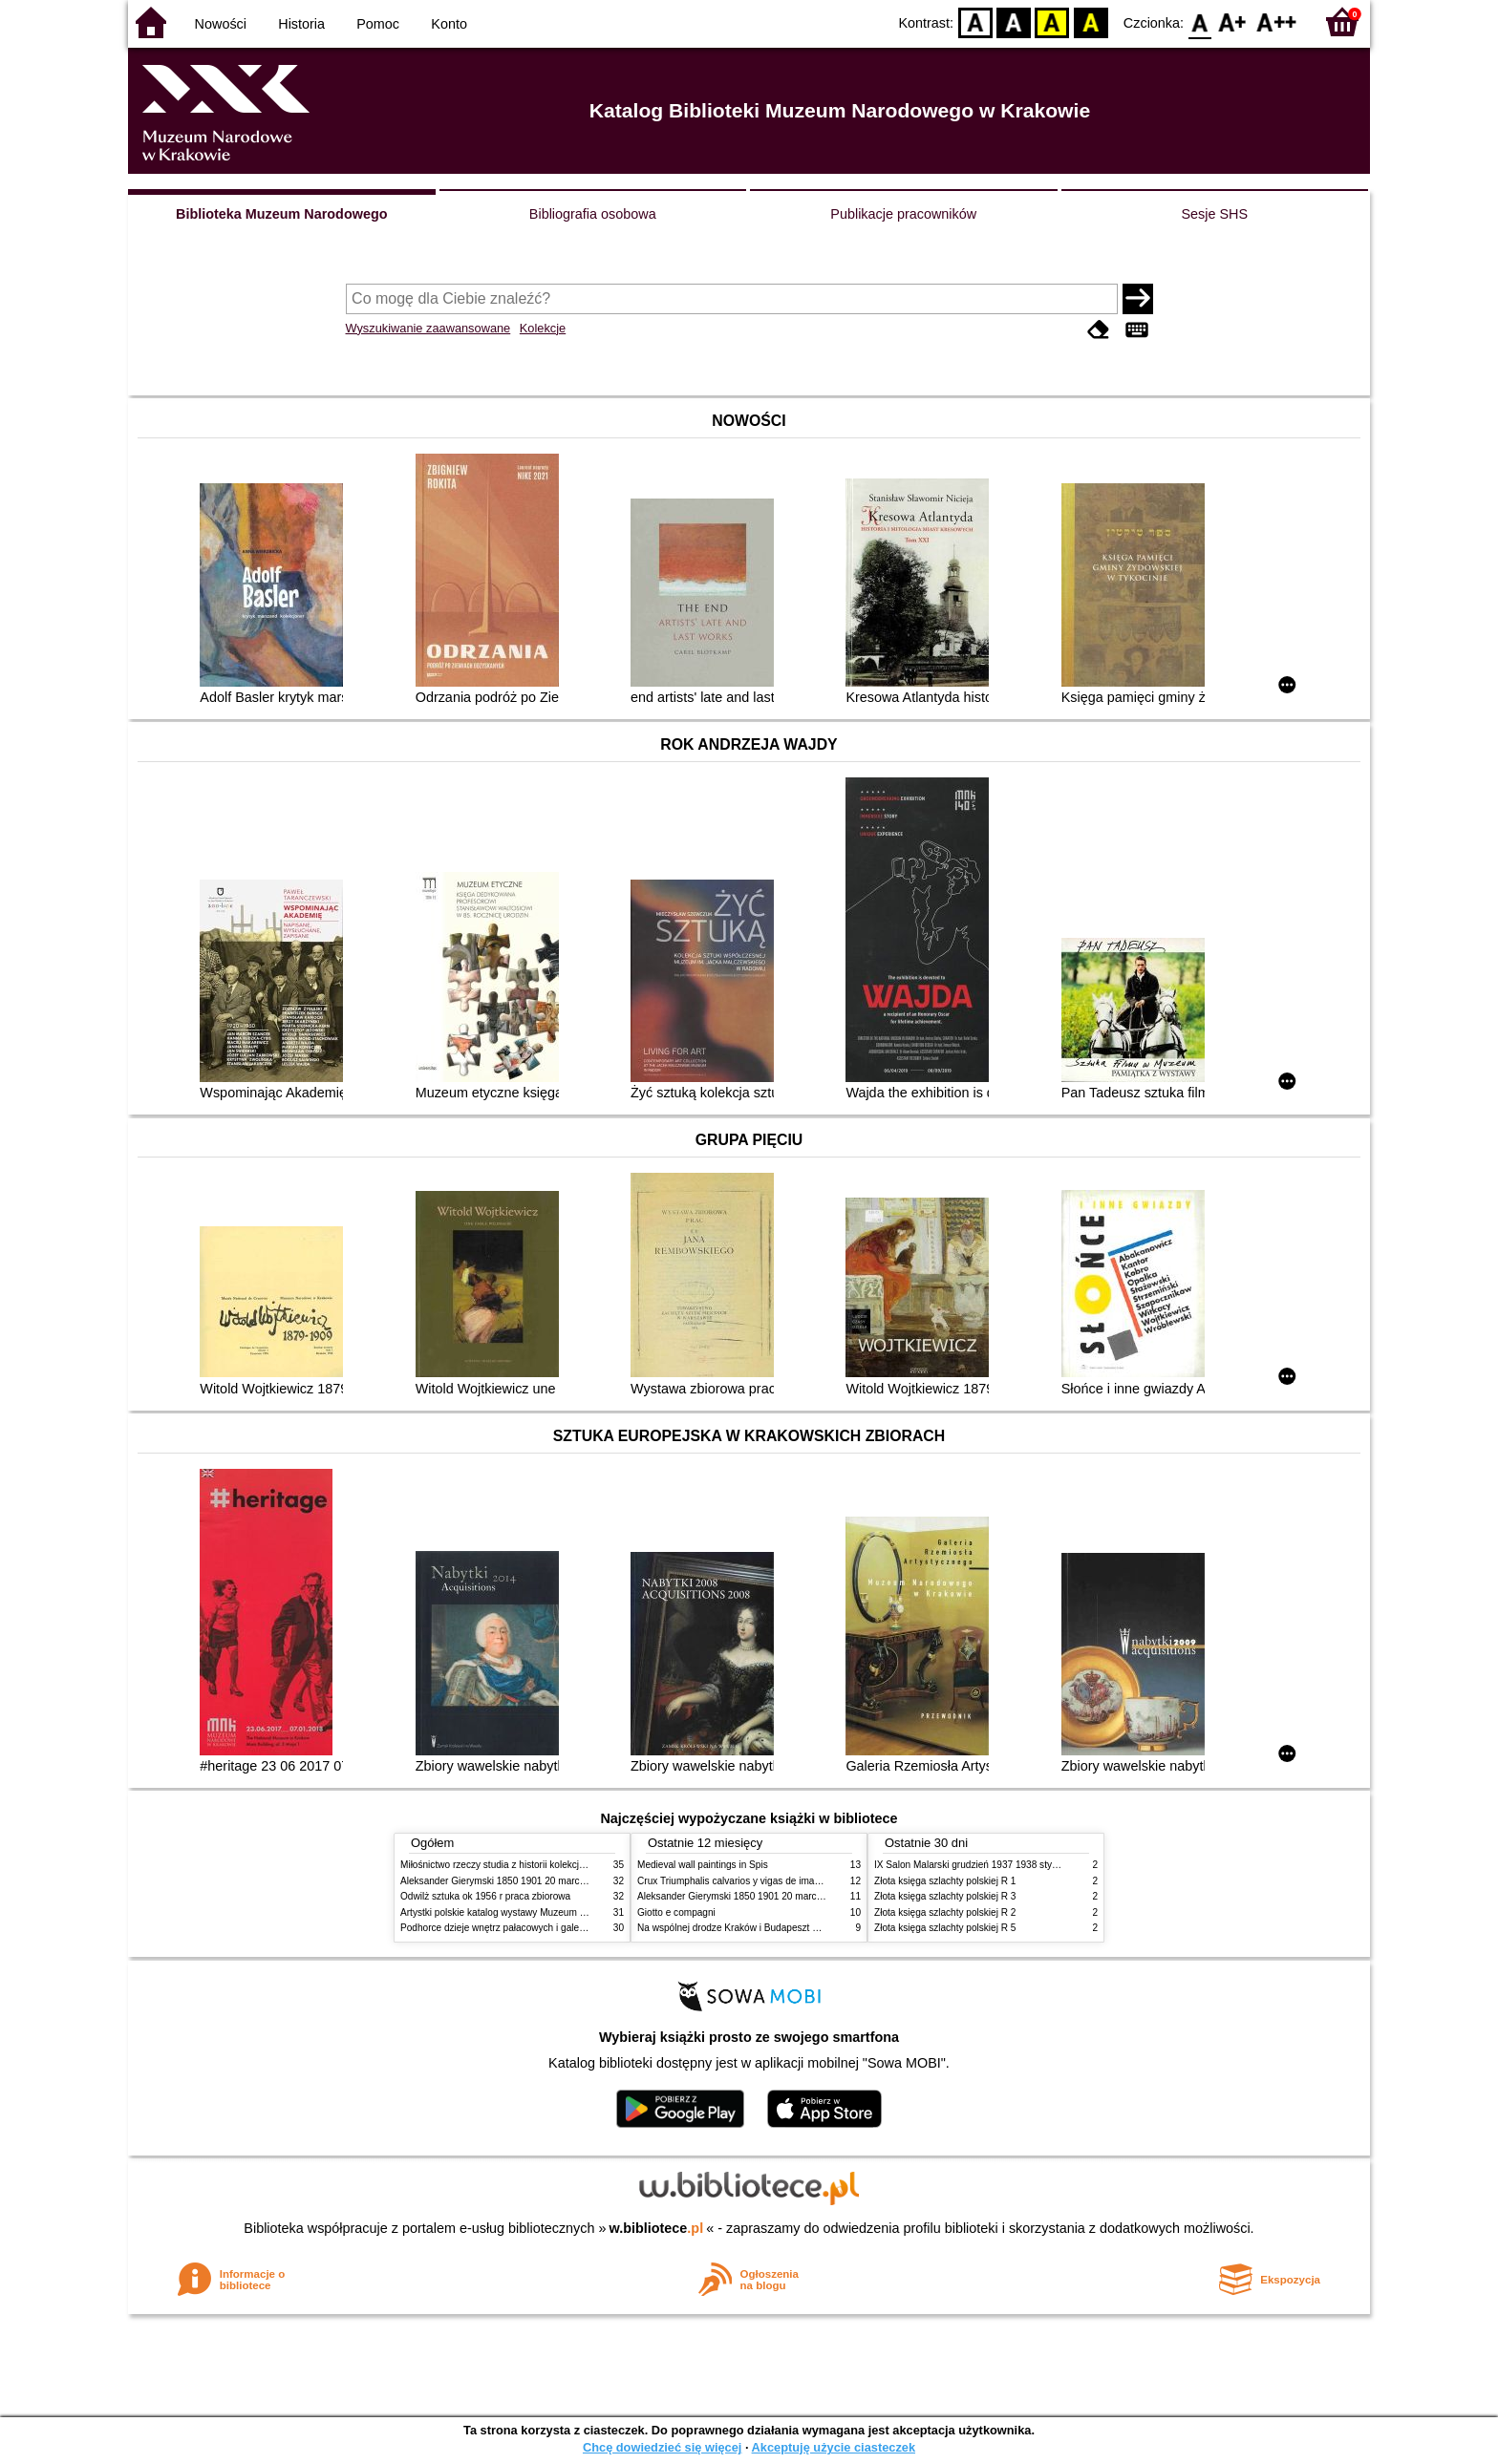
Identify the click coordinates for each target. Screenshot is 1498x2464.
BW (1013, 21)
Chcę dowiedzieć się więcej (662, 2447)
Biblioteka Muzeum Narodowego (281, 214)
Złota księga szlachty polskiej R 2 (945, 1912)
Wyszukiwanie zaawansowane (428, 328)
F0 (1199, 21)
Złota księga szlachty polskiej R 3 (945, 1896)
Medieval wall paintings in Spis (702, 1864)
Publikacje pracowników (903, 214)
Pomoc (377, 24)
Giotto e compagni (676, 1912)
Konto (449, 24)
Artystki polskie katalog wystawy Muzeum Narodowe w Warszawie (541, 1912)
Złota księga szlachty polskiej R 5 (945, 1927)
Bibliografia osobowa (592, 214)
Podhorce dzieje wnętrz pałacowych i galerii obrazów (513, 1927)
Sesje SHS (1214, 214)
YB (1052, 21)
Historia (301, 24)
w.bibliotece (657, 2228)
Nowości (220, 24)
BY (1091, 21)
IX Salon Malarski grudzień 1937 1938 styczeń (973, 1864)
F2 (1277, 21)
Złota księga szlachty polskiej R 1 (945, 1881)
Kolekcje (543, 328)
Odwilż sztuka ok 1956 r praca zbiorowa (485, 1896)
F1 (1233, 21)
